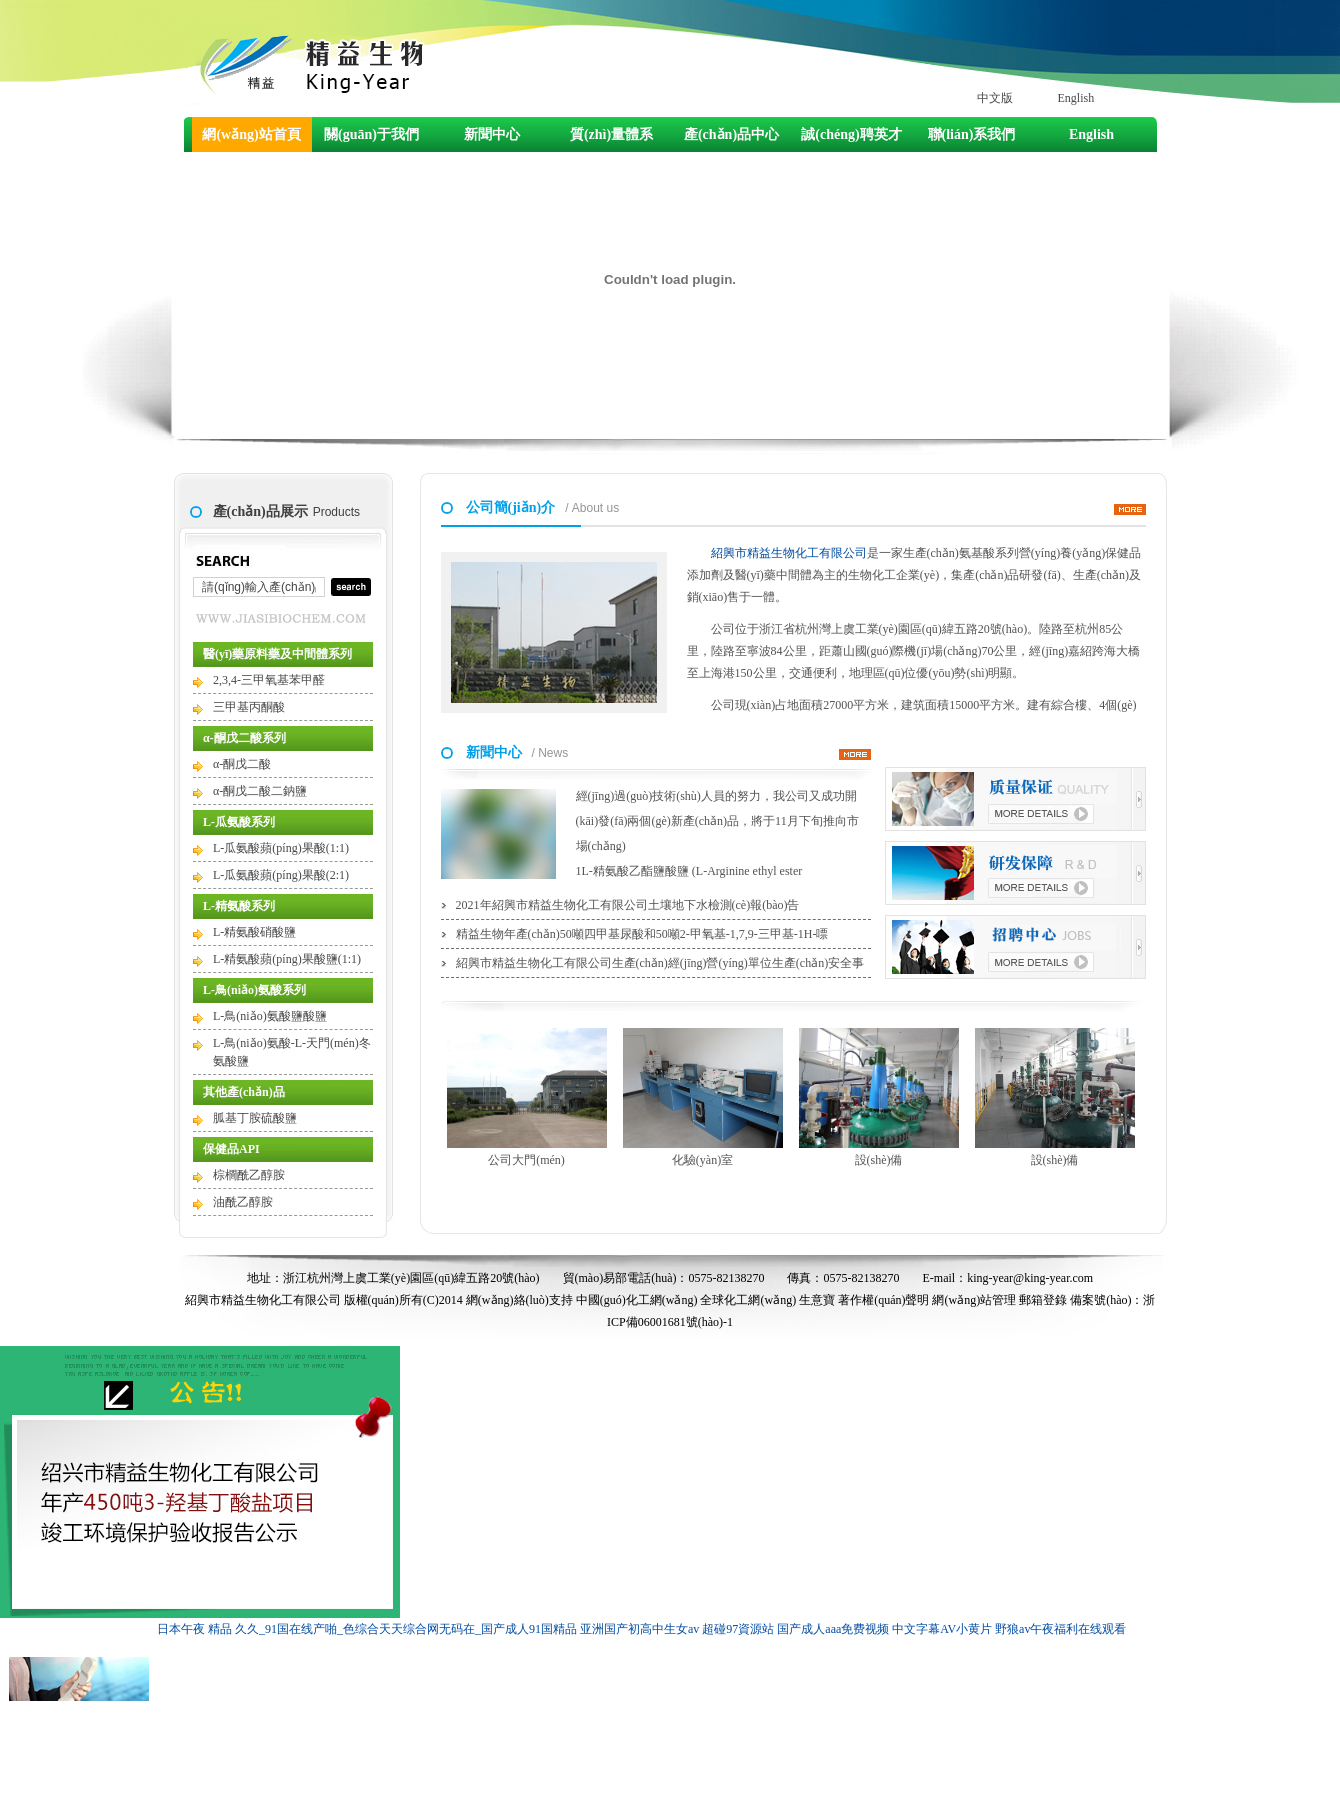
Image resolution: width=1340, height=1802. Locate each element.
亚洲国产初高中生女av (639, 1629)
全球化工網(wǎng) (748, 1300)
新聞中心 (492, 134)
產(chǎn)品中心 (731, 134)
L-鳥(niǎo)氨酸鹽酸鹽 (270, 1016)
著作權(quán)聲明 (883, 1300)
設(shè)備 (879, 1097)
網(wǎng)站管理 (974, 1300)
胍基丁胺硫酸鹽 (255, 1118)
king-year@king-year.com (1030, 1278)
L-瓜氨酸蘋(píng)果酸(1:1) (281, 848)
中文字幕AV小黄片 (942, 1629)
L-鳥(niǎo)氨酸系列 (254, 990)
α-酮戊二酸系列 (244, 738)
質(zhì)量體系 (611, 134)
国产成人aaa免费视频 (833, 1629)
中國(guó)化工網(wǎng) (637, 1300)
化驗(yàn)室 (703, 1097)
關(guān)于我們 (371, 134)
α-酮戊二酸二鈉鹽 (260, 791)
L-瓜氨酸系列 (239, 822)
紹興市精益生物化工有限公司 (789, 553)
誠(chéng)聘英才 (851, 134)
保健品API (231, 1149)
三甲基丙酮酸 (249, 707)
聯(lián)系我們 (972, 134)
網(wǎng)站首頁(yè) (251, 139)
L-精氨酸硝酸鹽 (254, 932)
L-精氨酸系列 (239, 906)
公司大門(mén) (527, 1097)
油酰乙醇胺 (243, 1202)
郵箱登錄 (1043, 1300)
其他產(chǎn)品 (244, 1092)
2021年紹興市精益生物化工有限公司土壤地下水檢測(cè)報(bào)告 (628, 905)
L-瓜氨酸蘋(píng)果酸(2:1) (281, 875)
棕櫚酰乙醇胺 (249, 1175)
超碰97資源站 (738, 1629)
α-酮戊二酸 (242, 764)
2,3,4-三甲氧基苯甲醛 (269, 680)
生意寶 (817, 1300)
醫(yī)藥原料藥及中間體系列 (277, 654)
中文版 (995, 98)
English (1076, 98)
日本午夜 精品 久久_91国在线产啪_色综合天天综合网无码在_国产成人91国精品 (367, 1629)
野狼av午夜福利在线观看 (1060, 1629)
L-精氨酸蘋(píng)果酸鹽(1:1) (287, 959)
